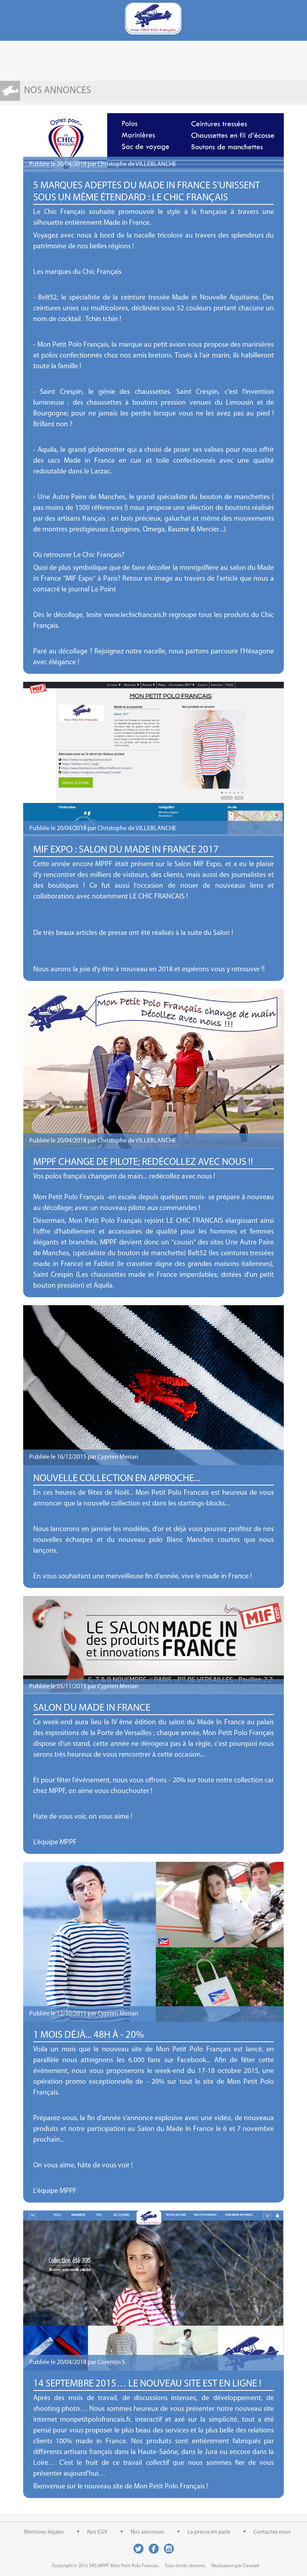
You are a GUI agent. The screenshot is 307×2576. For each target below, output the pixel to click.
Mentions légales (44, 2532)
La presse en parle (208, 2532)
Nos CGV (97, 2532)
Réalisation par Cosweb (235, 2566)
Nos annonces (147, 2532)
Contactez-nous (272, 2532)
